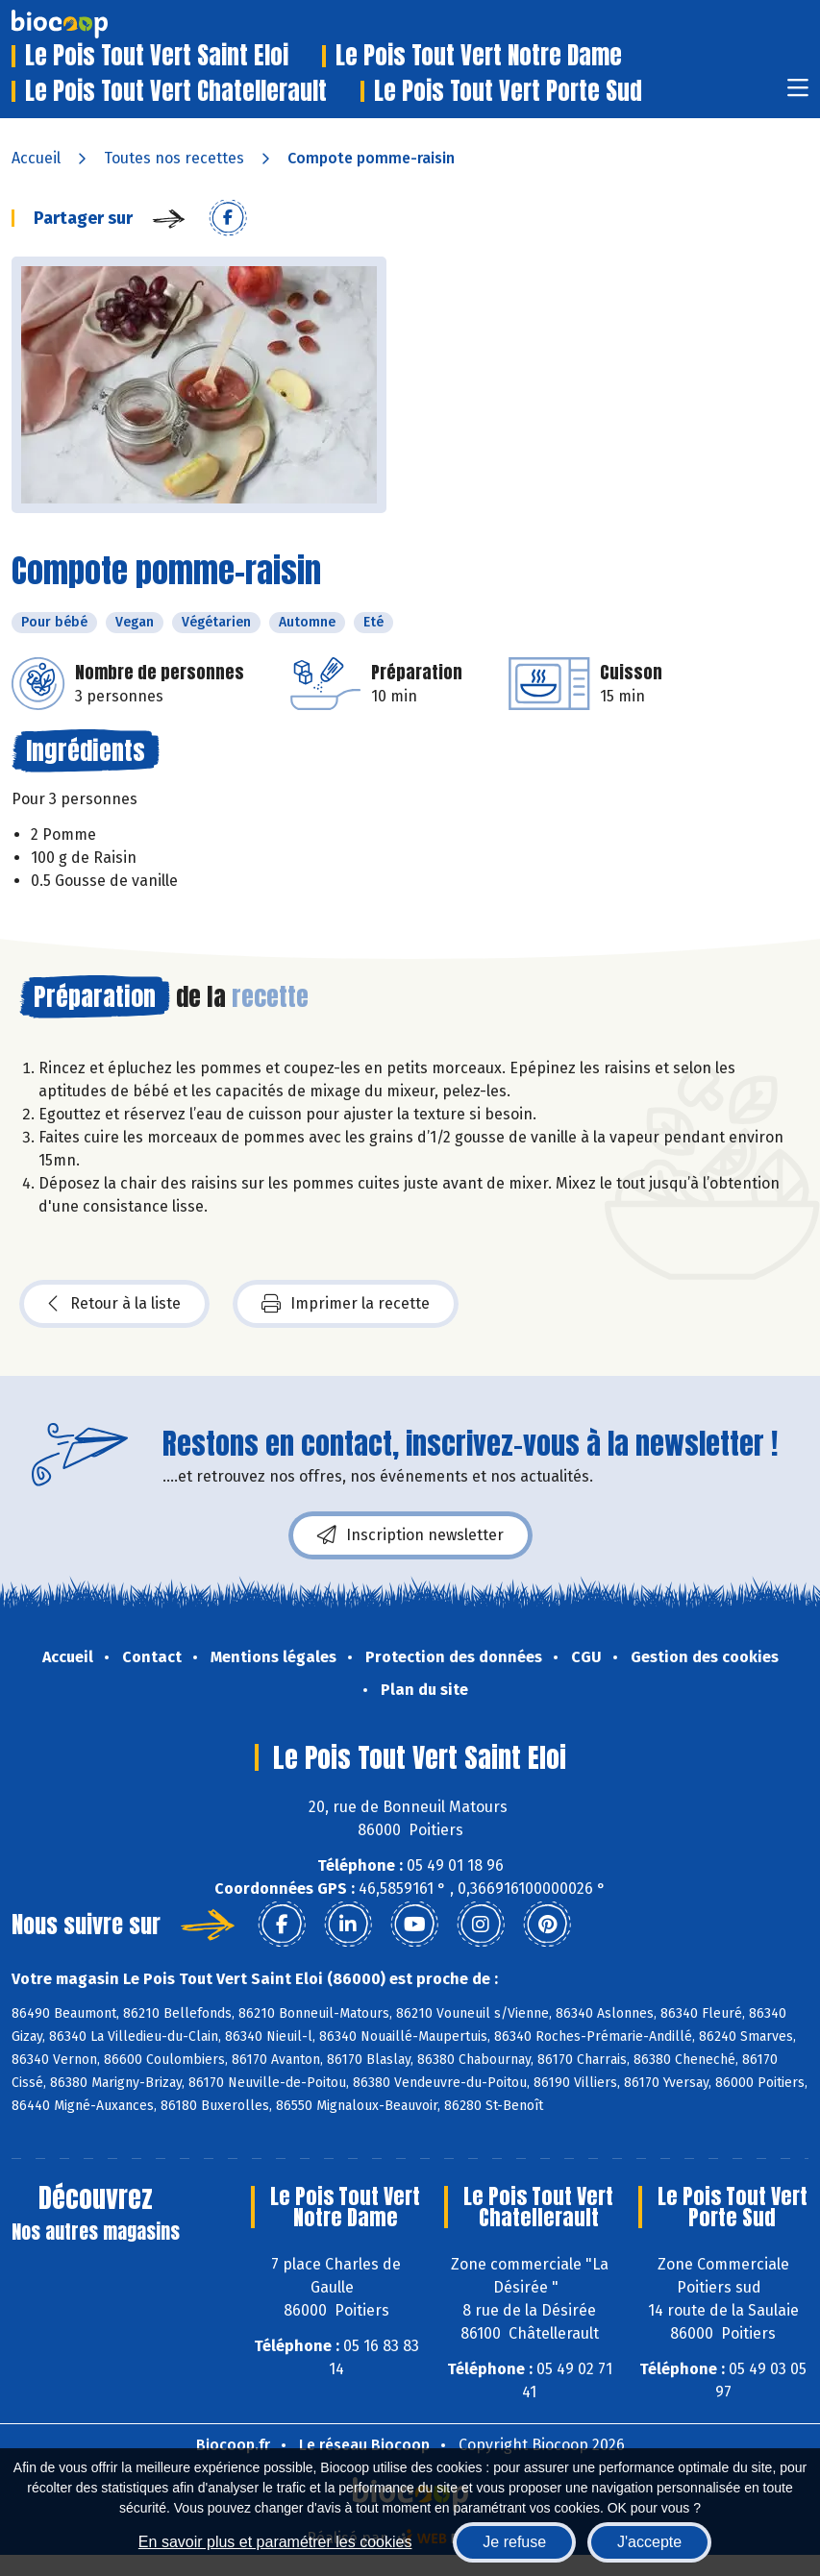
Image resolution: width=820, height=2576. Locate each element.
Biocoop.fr (233, 2445)
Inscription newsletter (410, 1535)
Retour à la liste (114, 1303)
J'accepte (649, 2542)
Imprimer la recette (345, 1303)
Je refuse (514, 2542)
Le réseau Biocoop (364, 2445)
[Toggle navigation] (797, 94)
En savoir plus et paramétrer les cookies (275, 2542)
